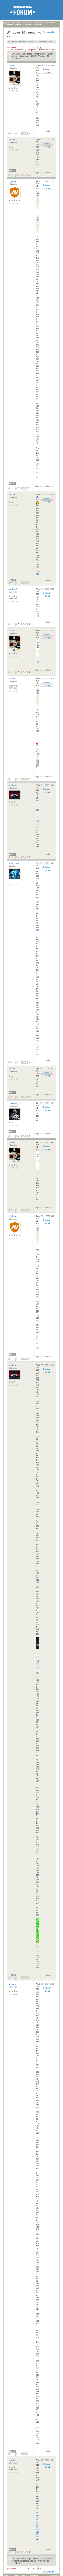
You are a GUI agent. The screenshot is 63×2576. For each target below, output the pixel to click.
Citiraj (47, 72)
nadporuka (49, 173)
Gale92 (12, 65)
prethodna (11, 47)
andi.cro (13, 785)
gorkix (12, 2460)
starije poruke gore (48, 50)
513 (34, 47)
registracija (15, 23)
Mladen (12, 1984)
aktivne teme (27, 23)
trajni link (49, 131)
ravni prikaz (31, 50)
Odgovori (47, 69)
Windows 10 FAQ (28, 56)
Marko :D (13, 589)
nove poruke (50, 23)
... (26, 47)
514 (39, 47)
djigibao (13, 181)
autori (7, 25)
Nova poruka (48, 32)
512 (29, 47)
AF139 (12, 140)
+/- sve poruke (17, 50)
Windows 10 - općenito (37, 67)
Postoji (39, 662)
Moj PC (12, 170)
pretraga (15, 25)
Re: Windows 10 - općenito (37, 143)
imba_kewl (14, 863)
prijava (6, 23)
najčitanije (39, 23)
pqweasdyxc (15, 1103)
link (37, 821)
